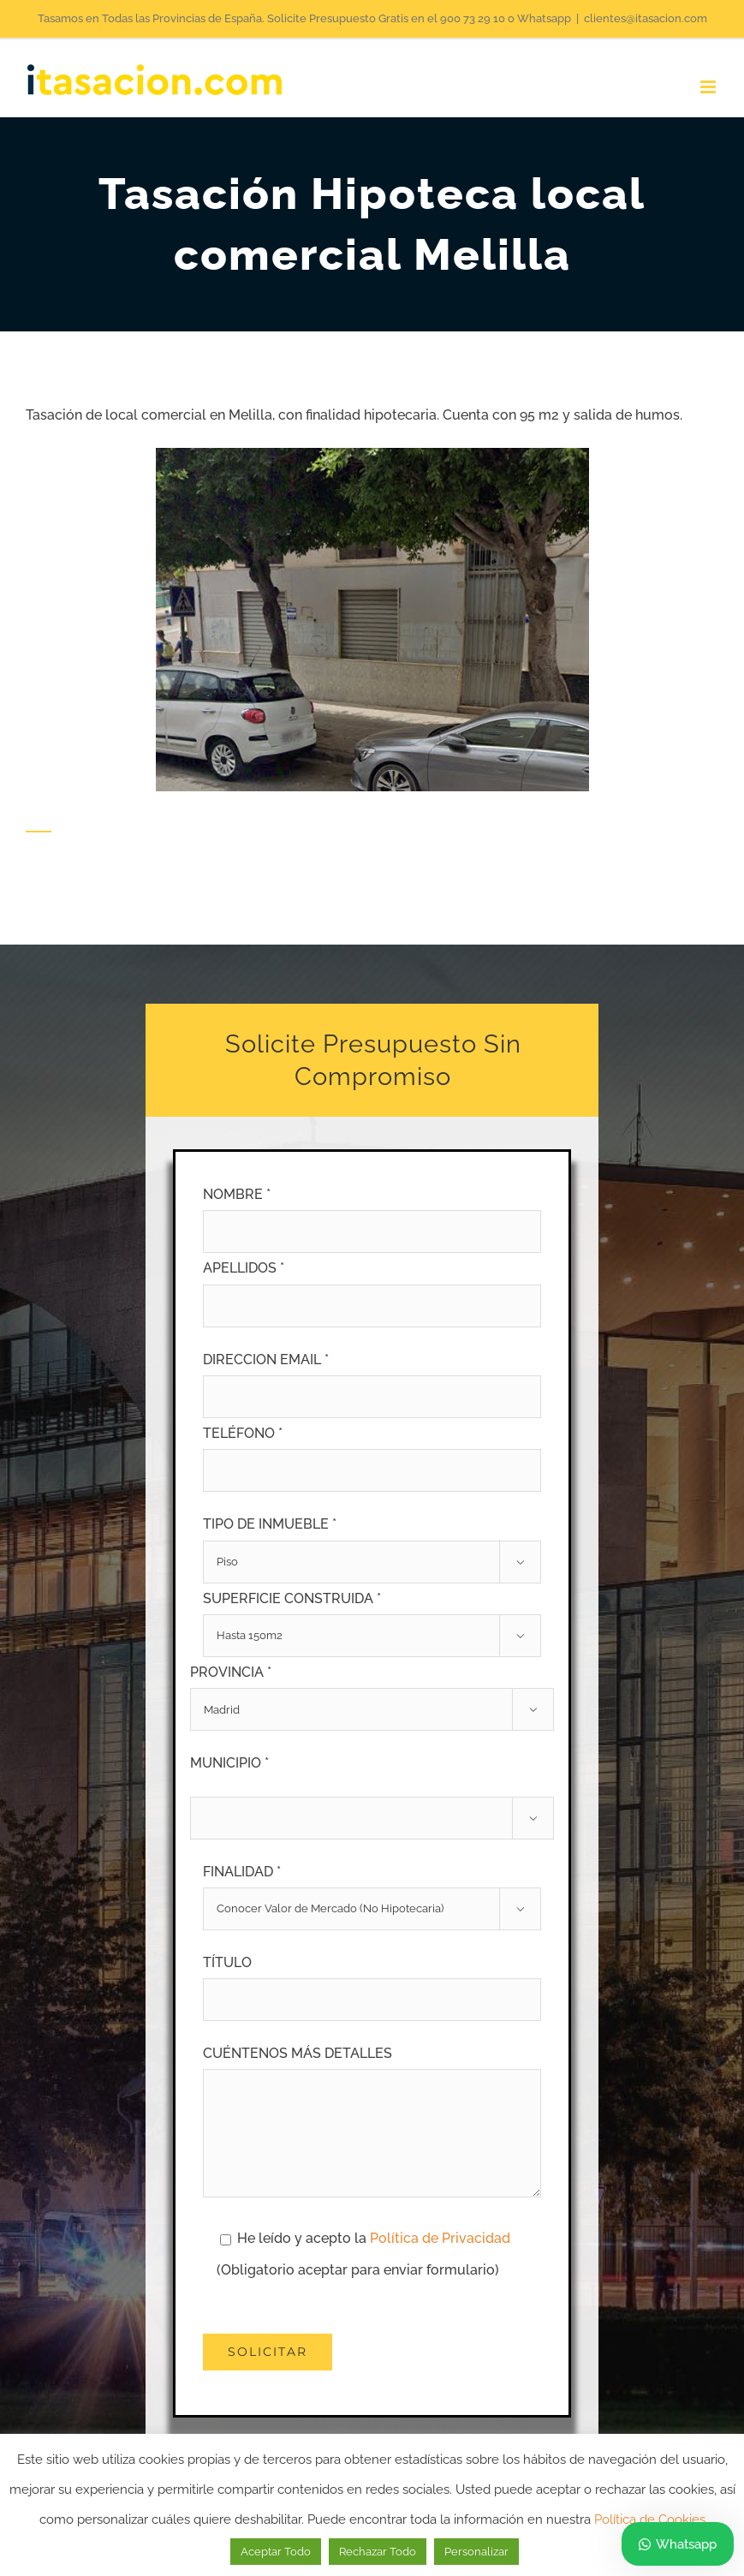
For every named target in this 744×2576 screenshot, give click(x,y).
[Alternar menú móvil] (709, 87)
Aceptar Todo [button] (276, 2551)
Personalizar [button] (476, 2551)
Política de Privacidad (440, 2238)
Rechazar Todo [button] (377, 2551)
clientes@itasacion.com (645, 18)
